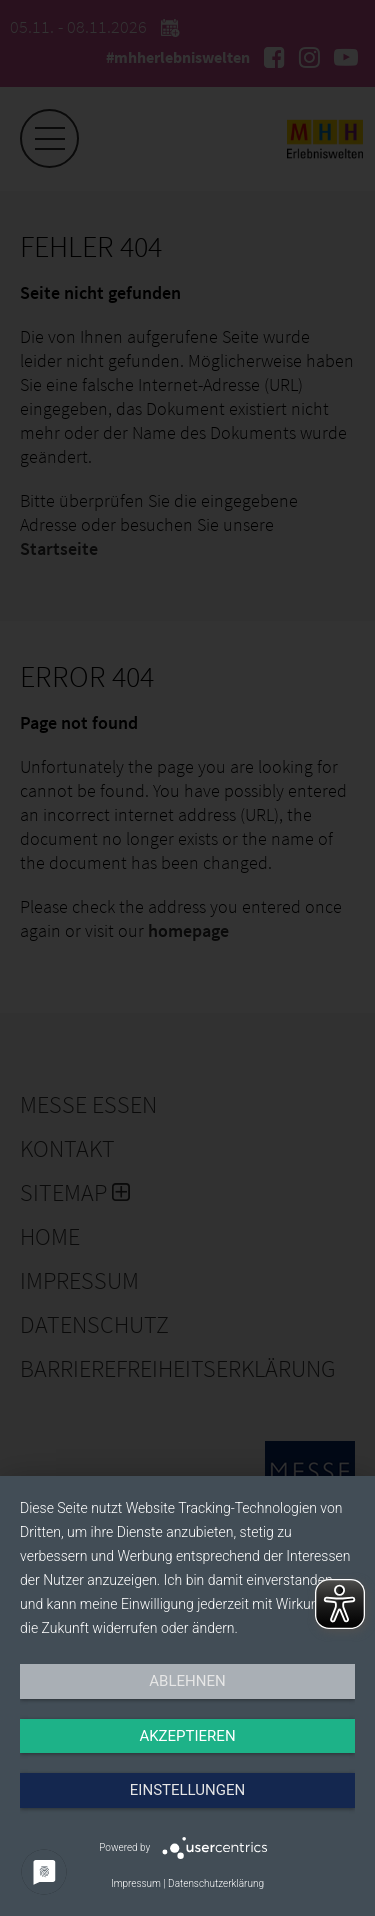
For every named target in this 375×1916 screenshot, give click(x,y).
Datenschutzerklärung (216, 1883)
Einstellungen (187, 1790)
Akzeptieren (187, 1736)
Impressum (136, 1883)
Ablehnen (187, 1681)
